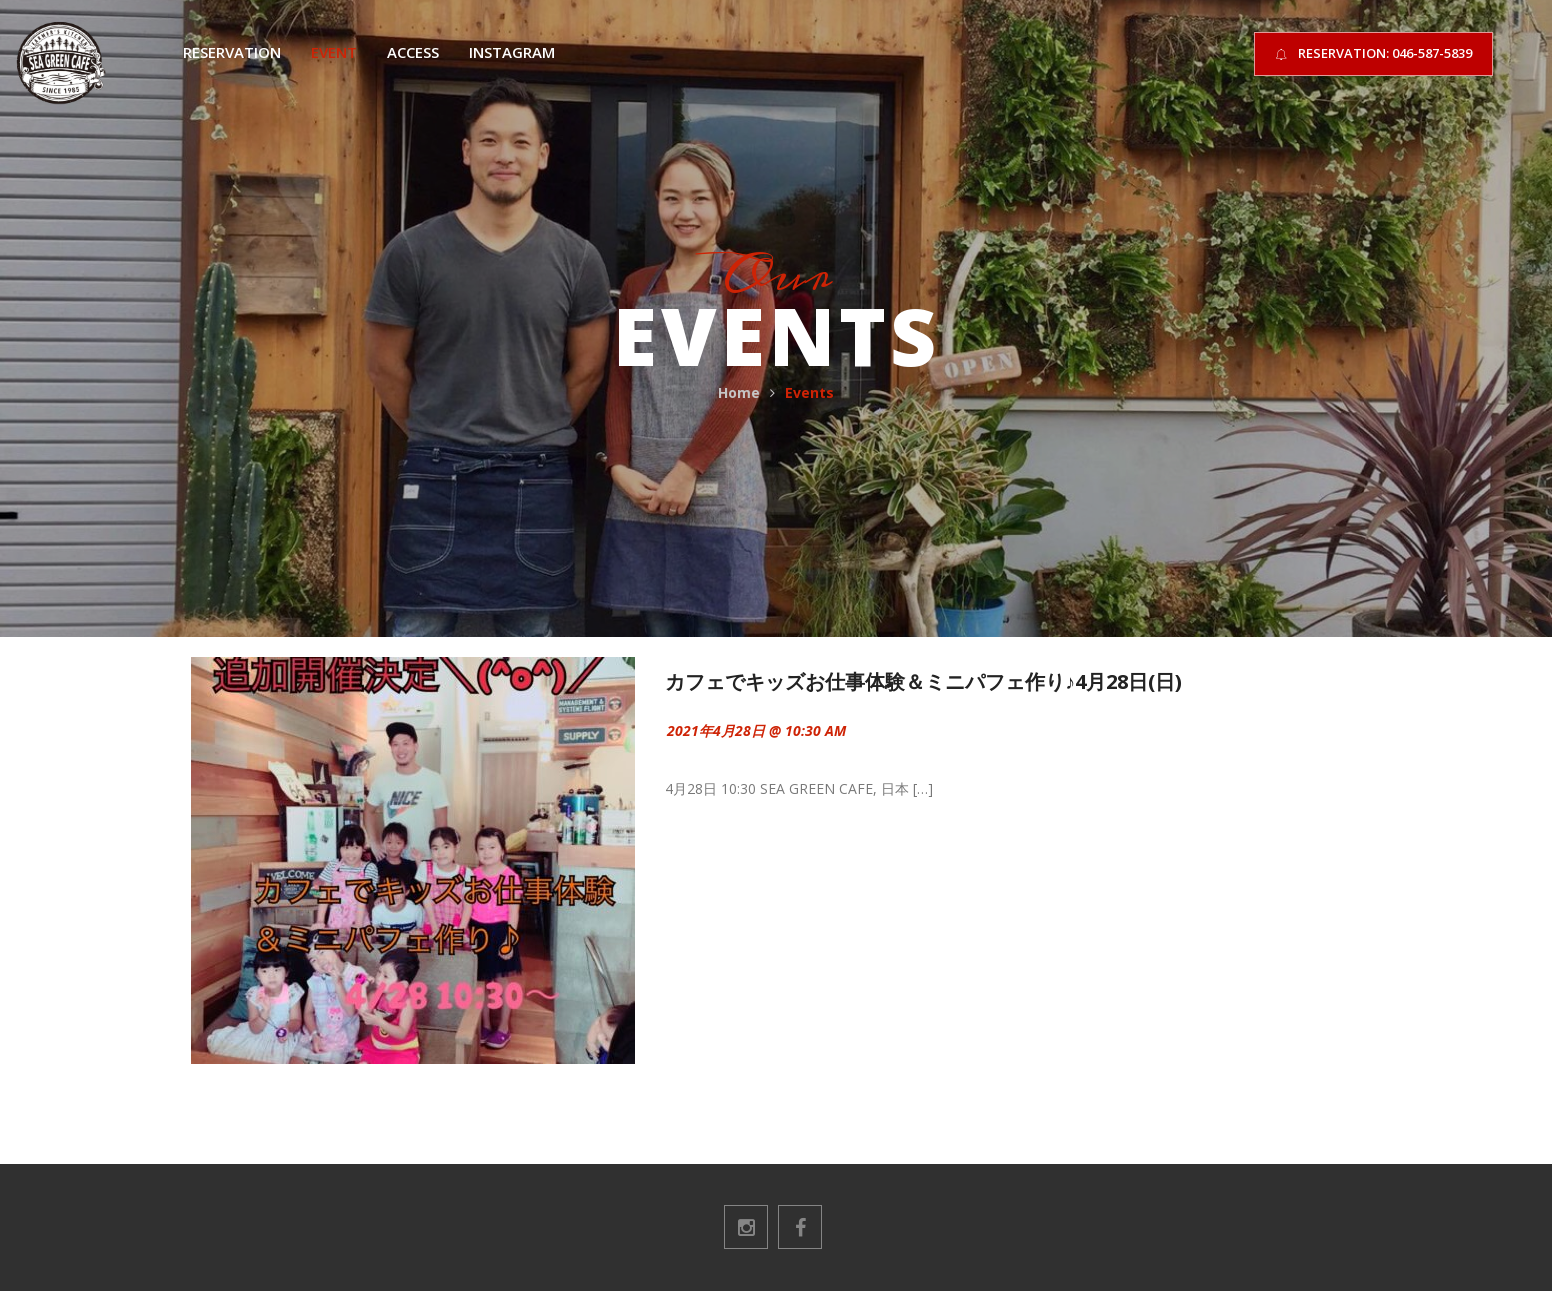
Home (739, 392)
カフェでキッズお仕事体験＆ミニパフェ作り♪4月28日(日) (923, 681)
